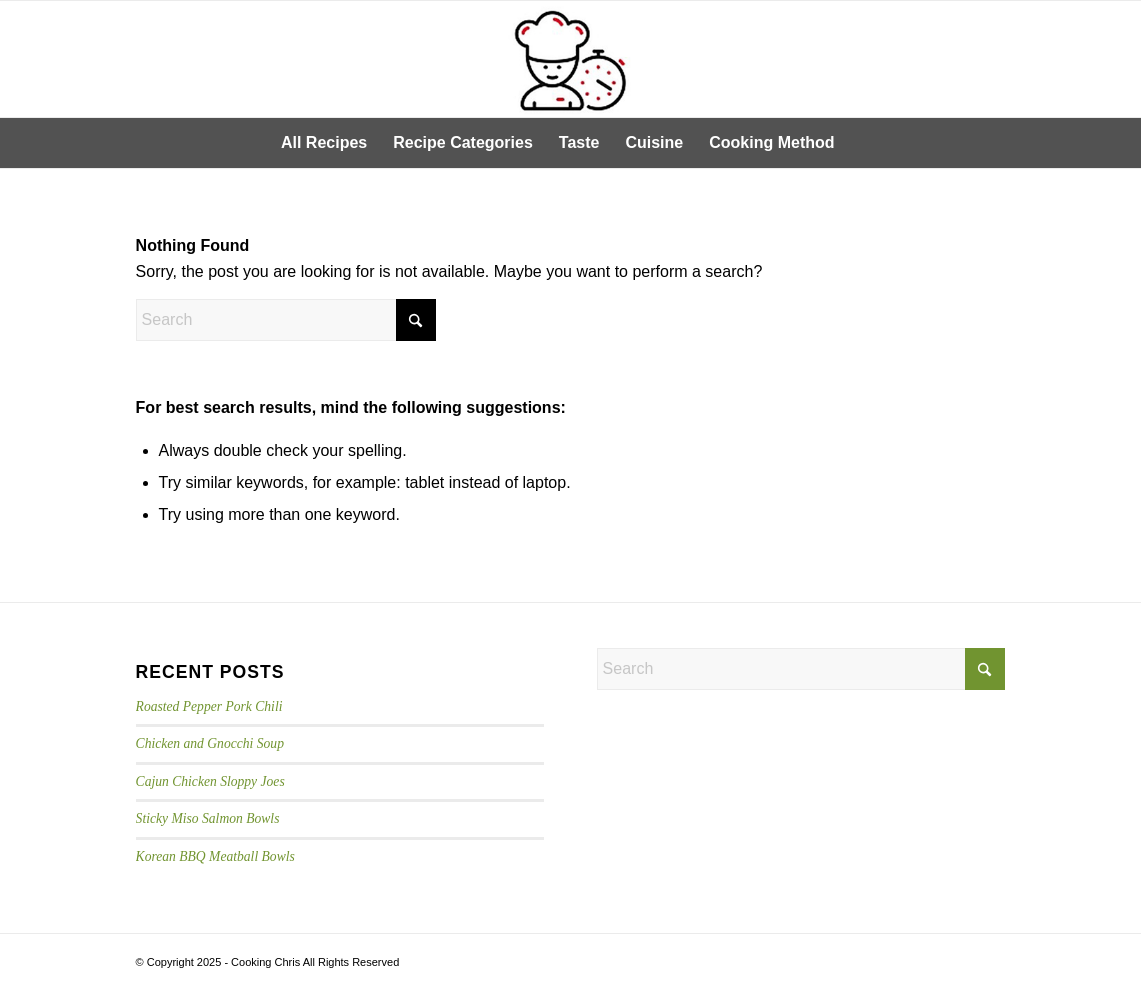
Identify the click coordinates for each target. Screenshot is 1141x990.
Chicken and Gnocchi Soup (210, 743)
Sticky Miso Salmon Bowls (208, 818)
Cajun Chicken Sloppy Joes (210, 781)
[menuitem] (324, 143)
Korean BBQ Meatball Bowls (215, 856)
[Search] (861, 143)
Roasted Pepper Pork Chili (209, 706)
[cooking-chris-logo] (570, 59)
